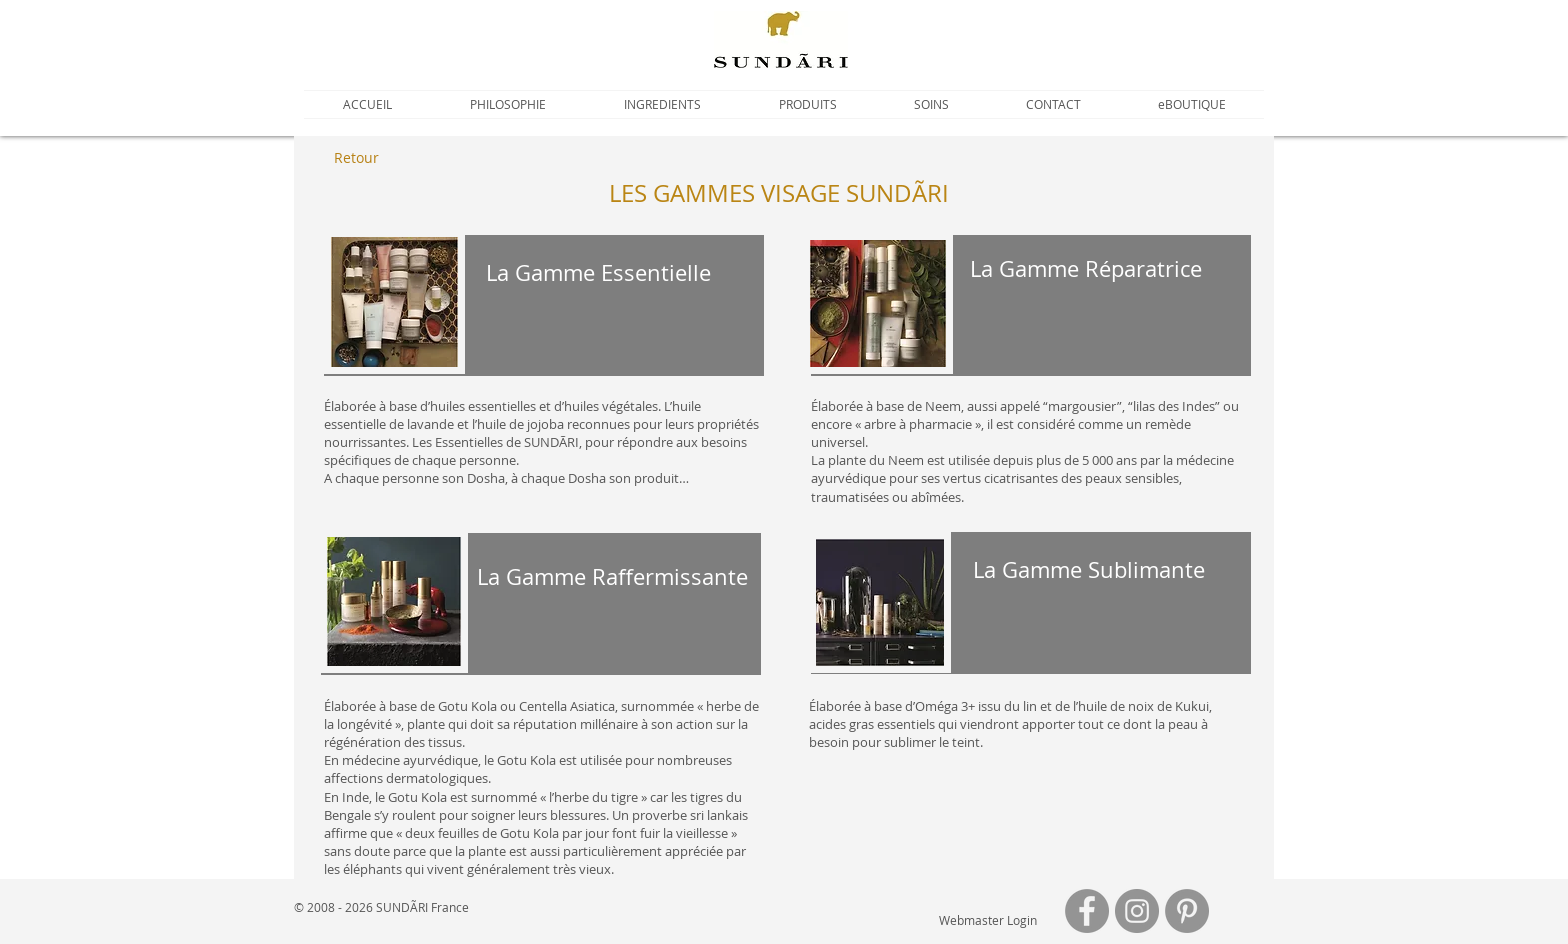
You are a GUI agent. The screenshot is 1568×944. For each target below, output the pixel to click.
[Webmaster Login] (987, 921)
